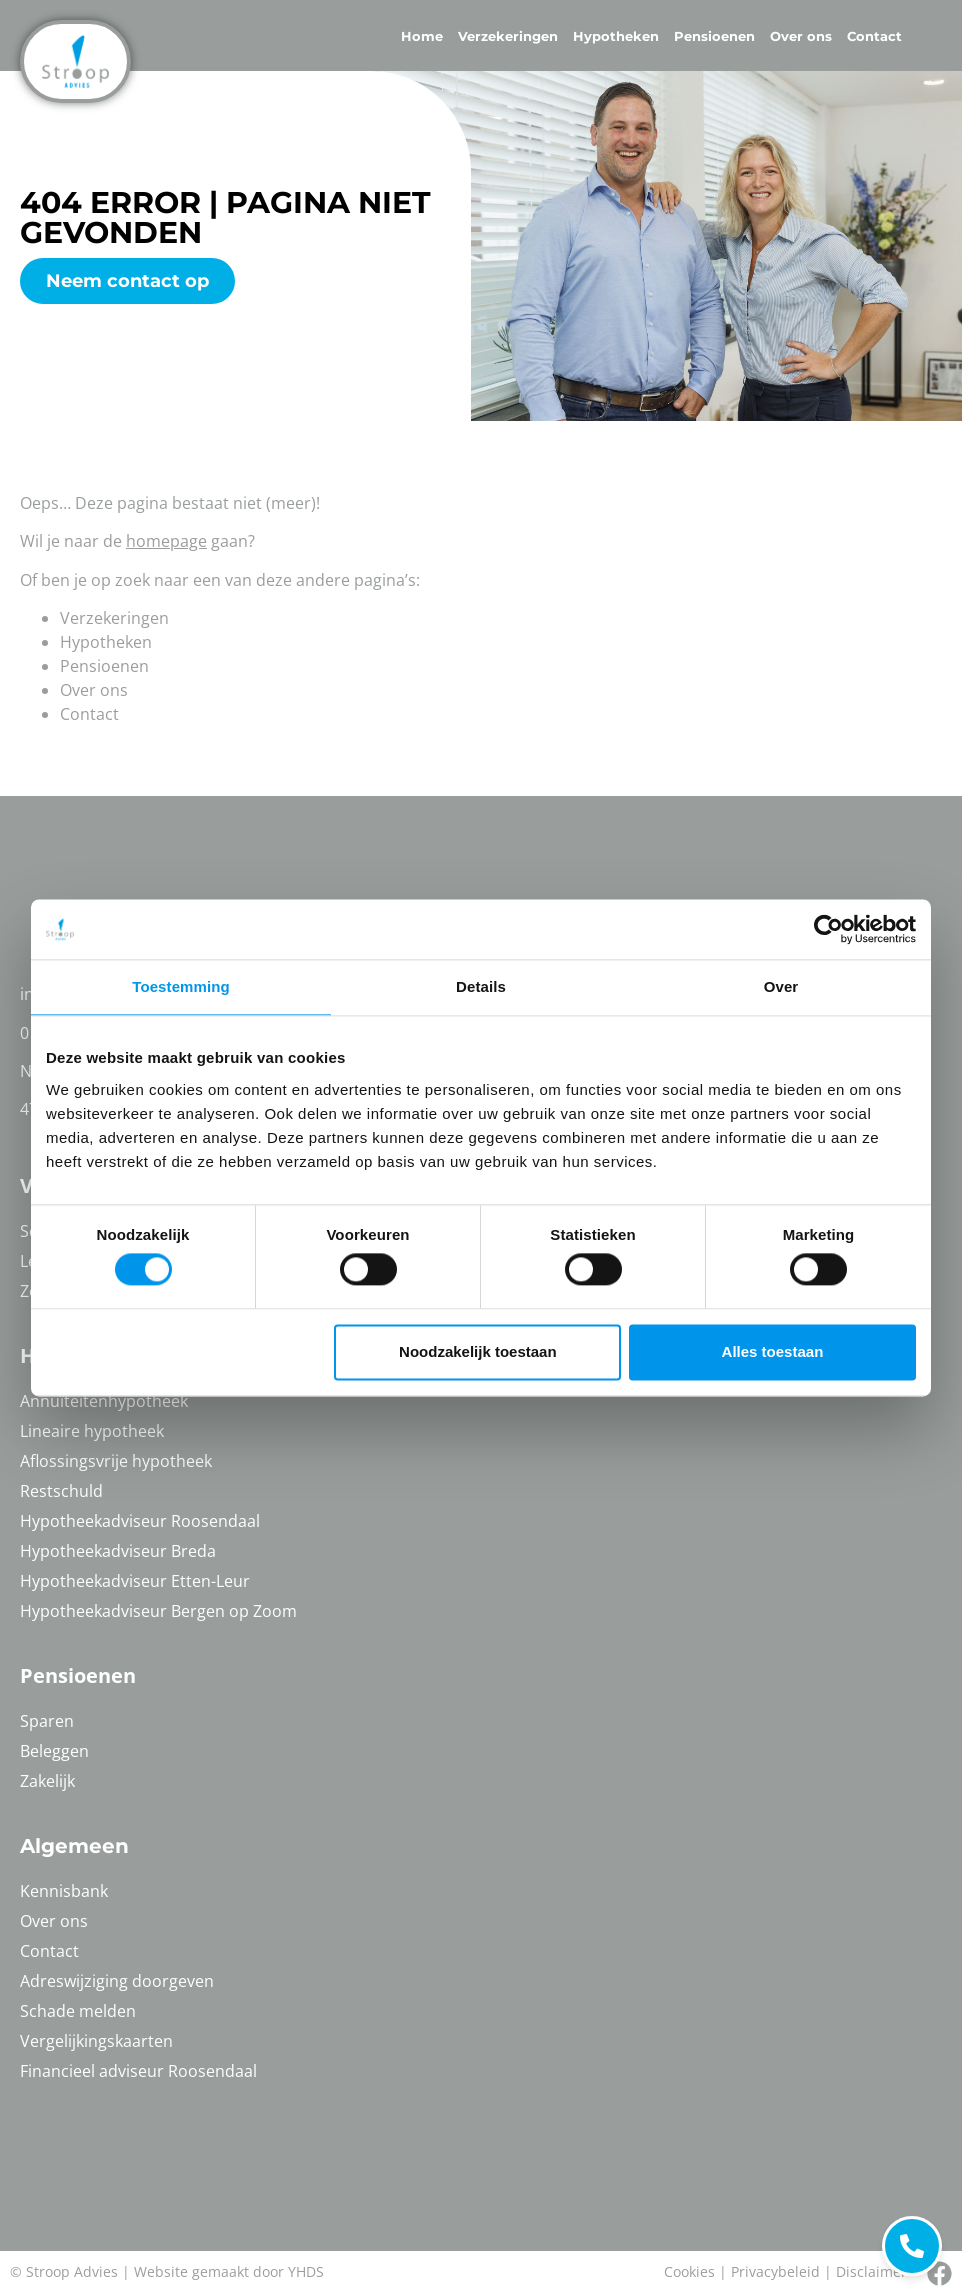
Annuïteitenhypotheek (104, 1401)
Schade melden (78, 2011)
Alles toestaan (773, 1351)
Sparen (47, 1721)
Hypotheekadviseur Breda (118, 1551)
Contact (874, 36)
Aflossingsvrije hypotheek (116, 1461)
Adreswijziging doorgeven (117, 1981)
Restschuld (61, 1491)
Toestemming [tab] (181, 986)
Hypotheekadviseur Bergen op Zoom (158, 1611)
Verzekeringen (508, 36)
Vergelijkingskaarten (96, 2041)
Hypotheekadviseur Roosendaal (140, 1521)
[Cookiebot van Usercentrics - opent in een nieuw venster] (828, 929)
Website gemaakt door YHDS (229, 2271)
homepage (166, 541)
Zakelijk (47, 1781)
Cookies (689, 2271)
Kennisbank (64, 1891)
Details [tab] (481, 986)
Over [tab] (781, 986)
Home (422, 36)
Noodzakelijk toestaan (478, 1351)
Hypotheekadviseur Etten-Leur (135, 1581)
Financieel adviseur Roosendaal (138, 2071)
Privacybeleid (775, 2271)
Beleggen (54, 1751)
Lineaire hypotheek (92, 1431)
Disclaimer (871, 2271)
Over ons (801, 36)
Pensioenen (714, 36)
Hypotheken (616, 36)
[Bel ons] (939, 2273)
